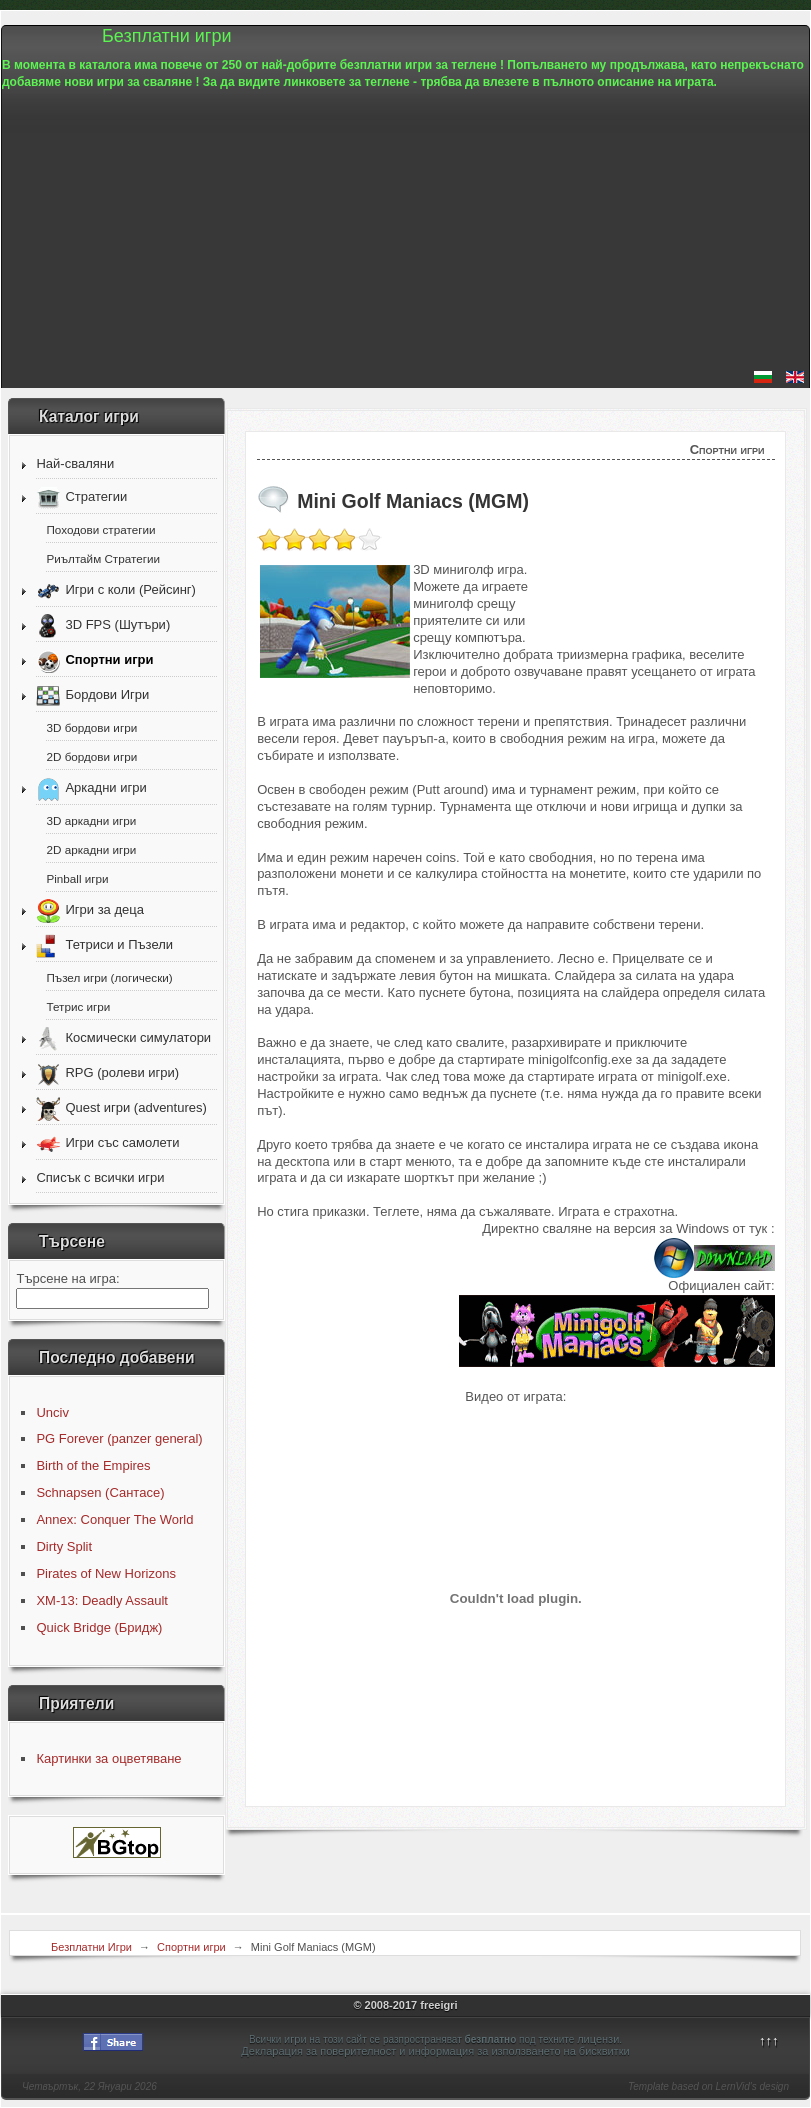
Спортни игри (109, 659)
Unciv (52, 1412)
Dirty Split (64, 1546)
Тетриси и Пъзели (119, 944)
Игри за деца (104, 909)
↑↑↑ (769, 2040)
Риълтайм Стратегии (103, 558)
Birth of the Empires (93, 1465)
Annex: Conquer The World (114, 1519)
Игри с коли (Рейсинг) (130, 589)
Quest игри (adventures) (135, 1107)
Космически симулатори (138, 1037)
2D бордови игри (91, 756)
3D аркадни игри (91, 820)
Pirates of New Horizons (105, 1573)
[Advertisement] (405, 231)
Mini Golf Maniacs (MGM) (413, 501)
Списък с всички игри (100, 1177)
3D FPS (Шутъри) (117, 624)
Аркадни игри (105, 787)
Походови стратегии (100, 529)
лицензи (598, 2039)
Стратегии (96, 496)
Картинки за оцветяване (108, 1758)
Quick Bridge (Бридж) (99, 1627)
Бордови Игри (107, 694)
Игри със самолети (122, 1142)
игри (295, 2039)
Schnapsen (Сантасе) (100, 1492)
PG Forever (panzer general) (119, 1438)
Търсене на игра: (67, 1278)
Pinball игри (77, 878)
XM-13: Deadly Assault (102, 1600)
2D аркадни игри (91, 849)
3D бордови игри (91, 727)
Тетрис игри (78, 1006)
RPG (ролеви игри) (122, 1072)
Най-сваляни (75, 463)
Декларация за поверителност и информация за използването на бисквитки (435, 2051)
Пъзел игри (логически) (109, 977)
